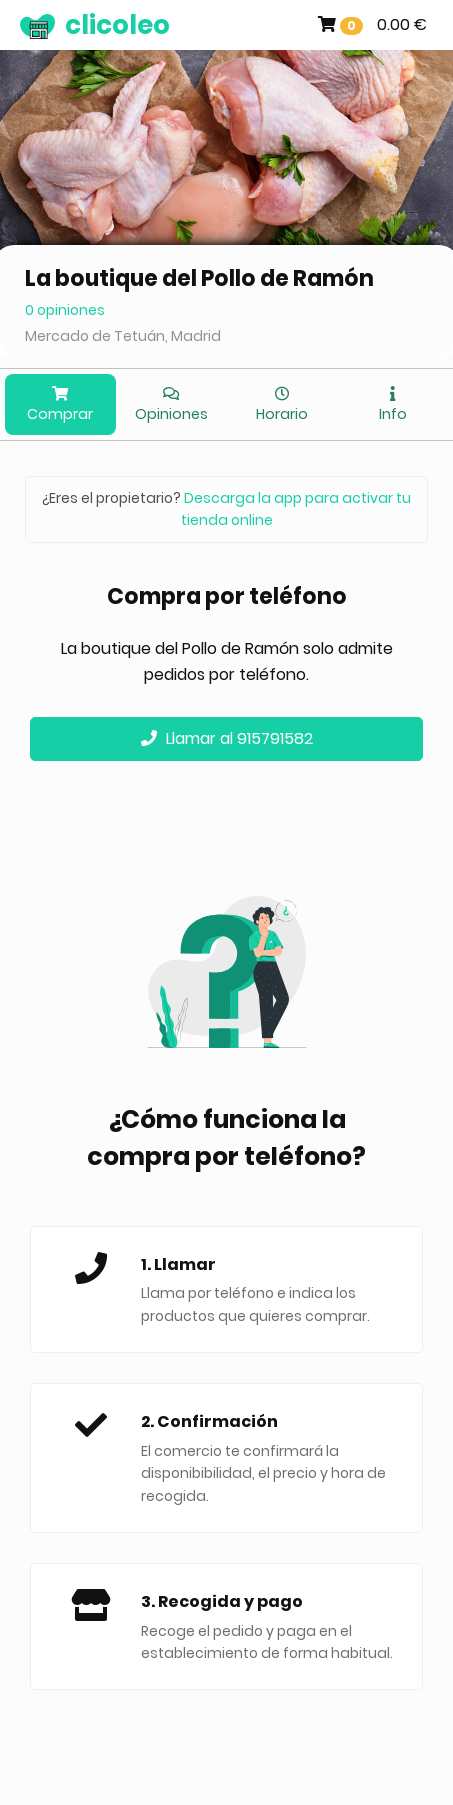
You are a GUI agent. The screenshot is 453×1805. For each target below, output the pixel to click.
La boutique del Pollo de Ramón (199, 278)
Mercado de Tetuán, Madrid (123, 336)
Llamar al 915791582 (227, 738)
